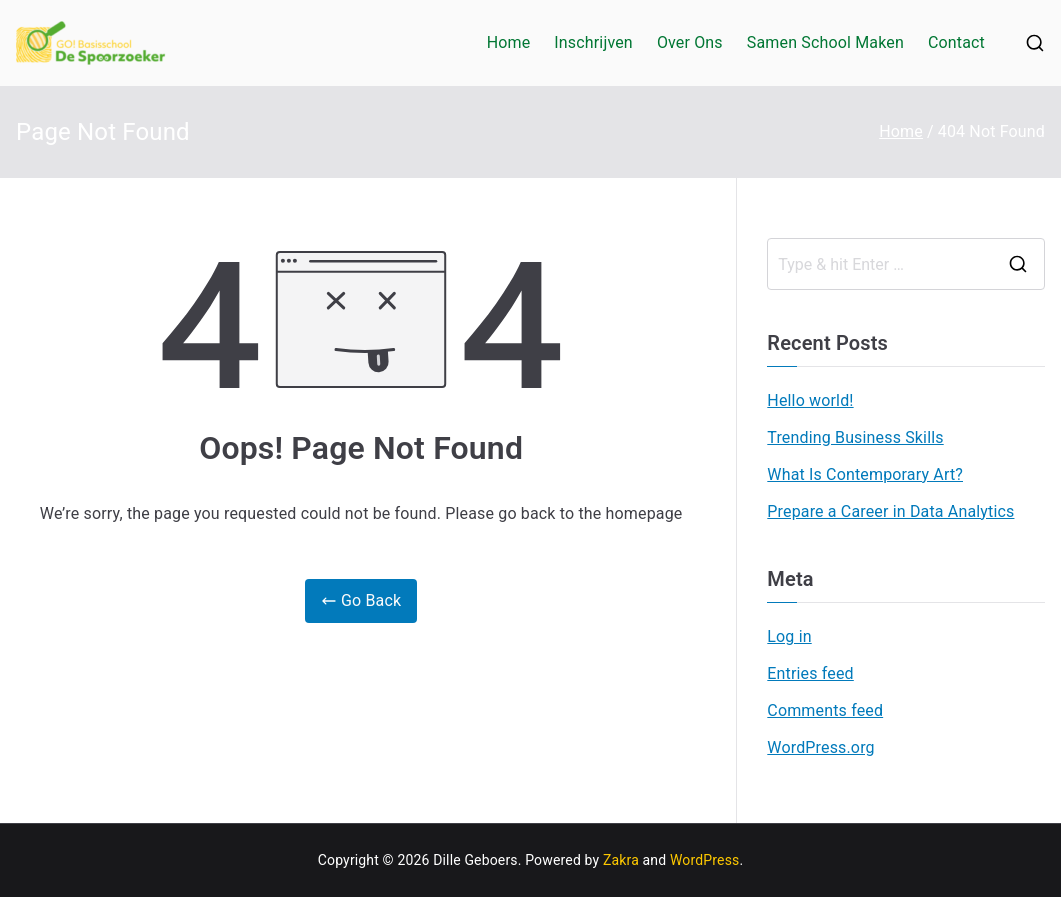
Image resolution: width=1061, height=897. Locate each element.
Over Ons (690, 42)
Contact (956, 42)
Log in (789, 636)
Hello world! (810, 400)
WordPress (704, 860)
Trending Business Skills (855, 437)
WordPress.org (820, 747)
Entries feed (810, 673)
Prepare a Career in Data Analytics (890, 511)
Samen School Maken (825, 42)
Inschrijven (593, 42)
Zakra (621, 860)
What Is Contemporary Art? (865, 474)
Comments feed (825, 710)
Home (509, 42)
